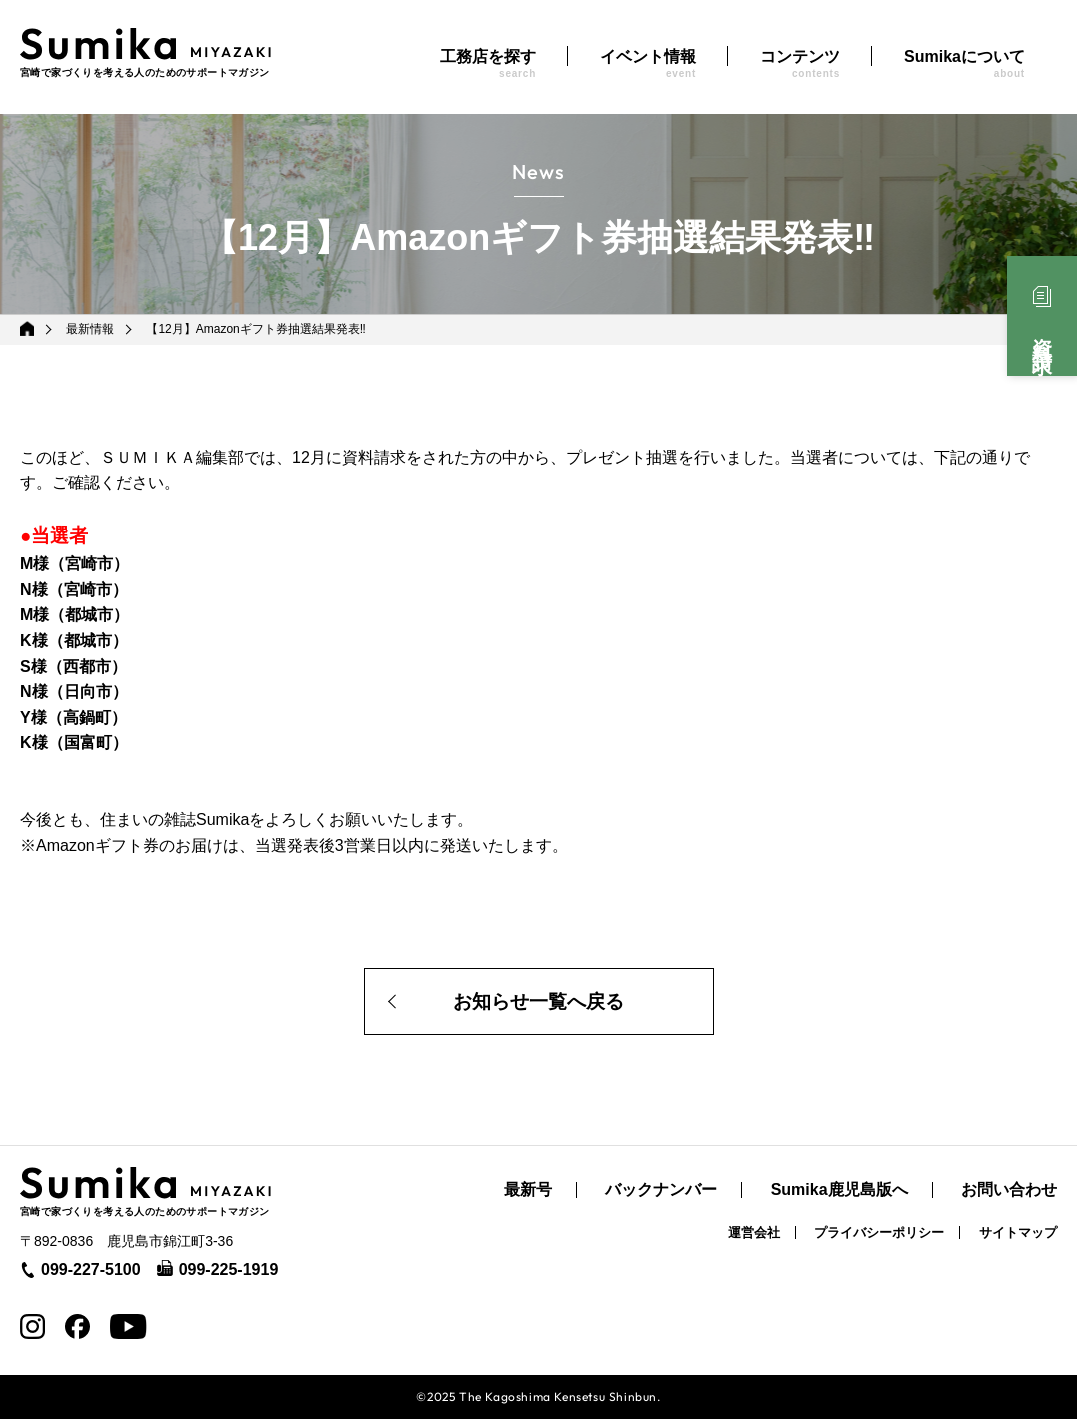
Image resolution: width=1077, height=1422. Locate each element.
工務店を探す (488, 63)
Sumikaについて (964, 63)
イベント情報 (648, 63)
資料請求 (1042, 334)
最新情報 (91, 329)
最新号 (528, 1193)
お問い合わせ (1009, 1193)
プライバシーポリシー (879, 1235)
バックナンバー (661, 1193)
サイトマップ (1018, 1235)
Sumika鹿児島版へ (839, 1193)
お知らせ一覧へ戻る (539, 1003)
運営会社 (754, 1235)
